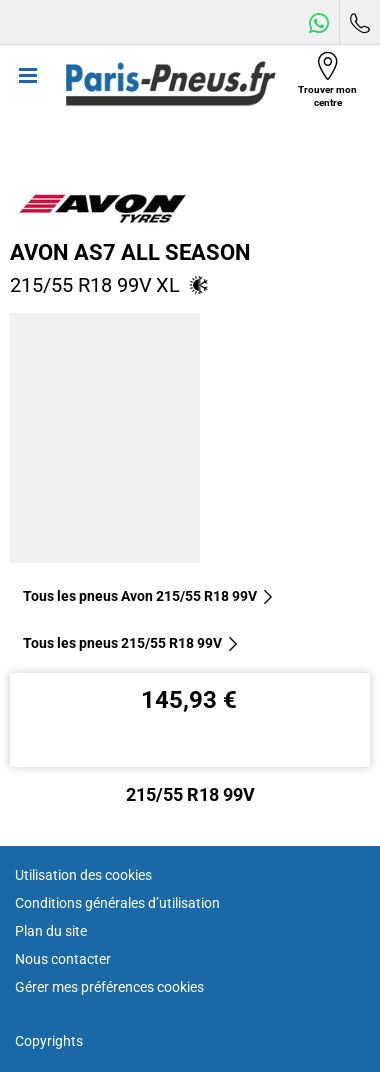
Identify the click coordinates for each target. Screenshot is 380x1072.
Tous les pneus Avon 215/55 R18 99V (149, 596)
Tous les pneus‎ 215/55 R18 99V (131, 643)
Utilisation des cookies (83, 875)
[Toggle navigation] (28, 84)
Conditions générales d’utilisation (117, 903)
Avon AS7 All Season (130, 252)
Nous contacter (63, 959)
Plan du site (51, 931)
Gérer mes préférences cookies (109, 987)
